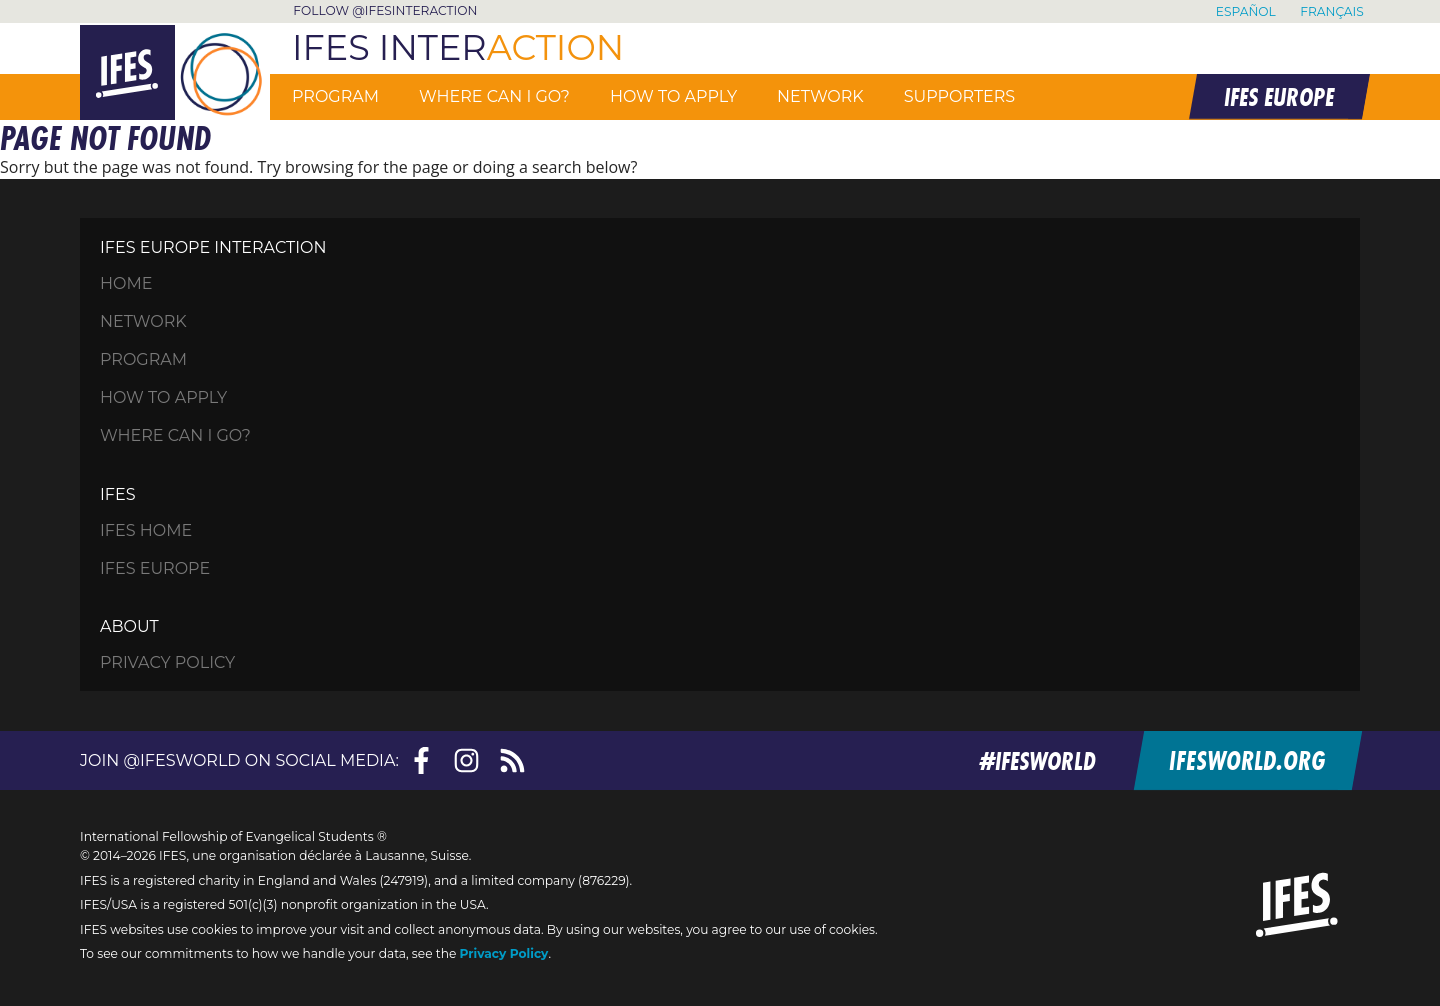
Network (820, 96)
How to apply (673, 96)
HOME (126, 283)
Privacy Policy (167, 662)
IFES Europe (155, 568)
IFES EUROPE (1278, 96)
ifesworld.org (1249, 760)
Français (1332, 11)
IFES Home (146, 530)
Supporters (959, 96)
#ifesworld (1042, 760)
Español (1246, 11)
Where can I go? (494, 96)
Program (335, 96)
